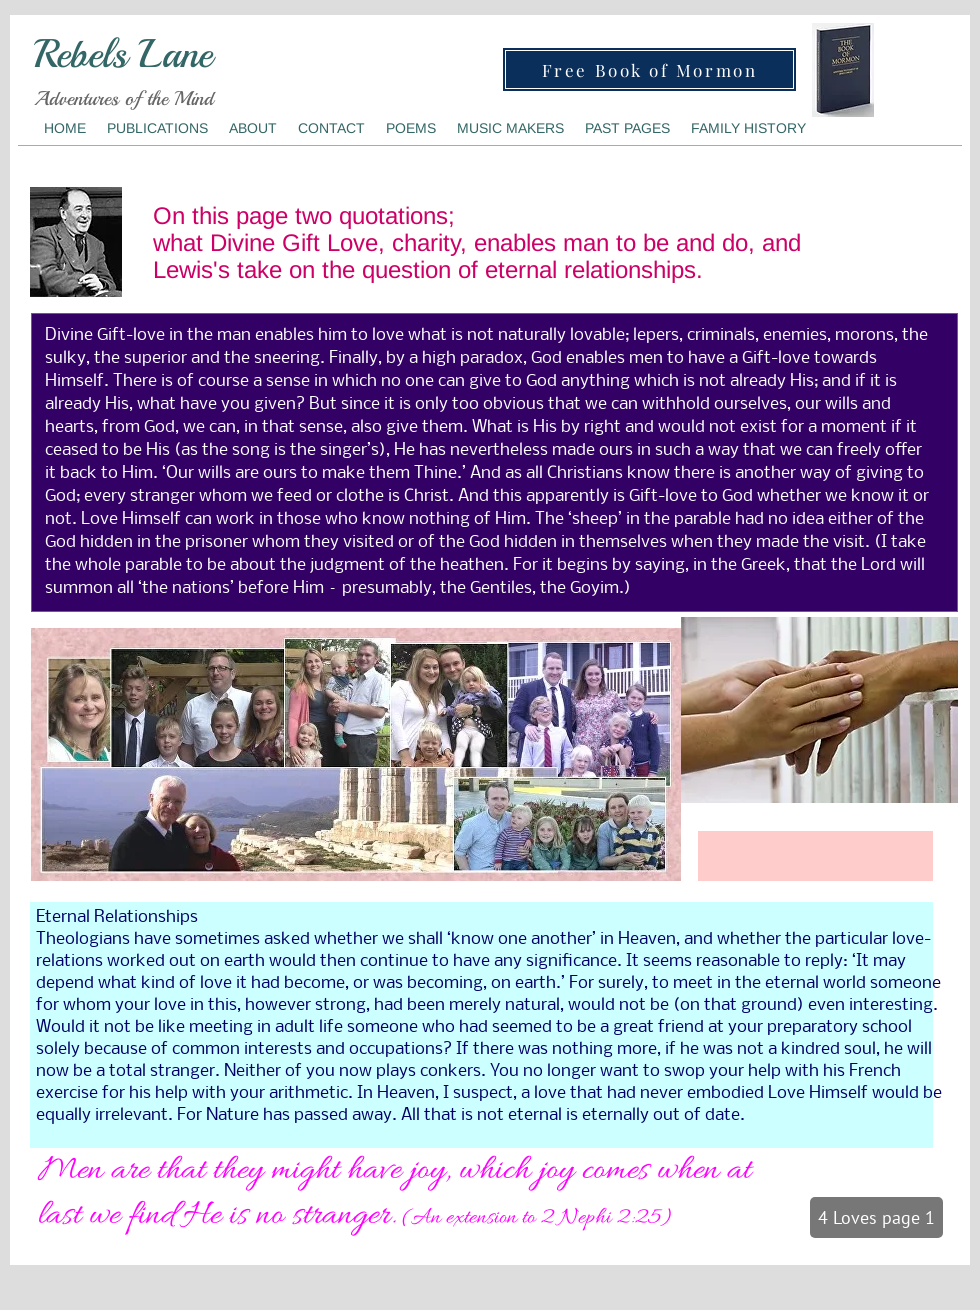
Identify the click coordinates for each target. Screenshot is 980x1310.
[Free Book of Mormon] (649, 69)
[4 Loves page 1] (876, 1217)
